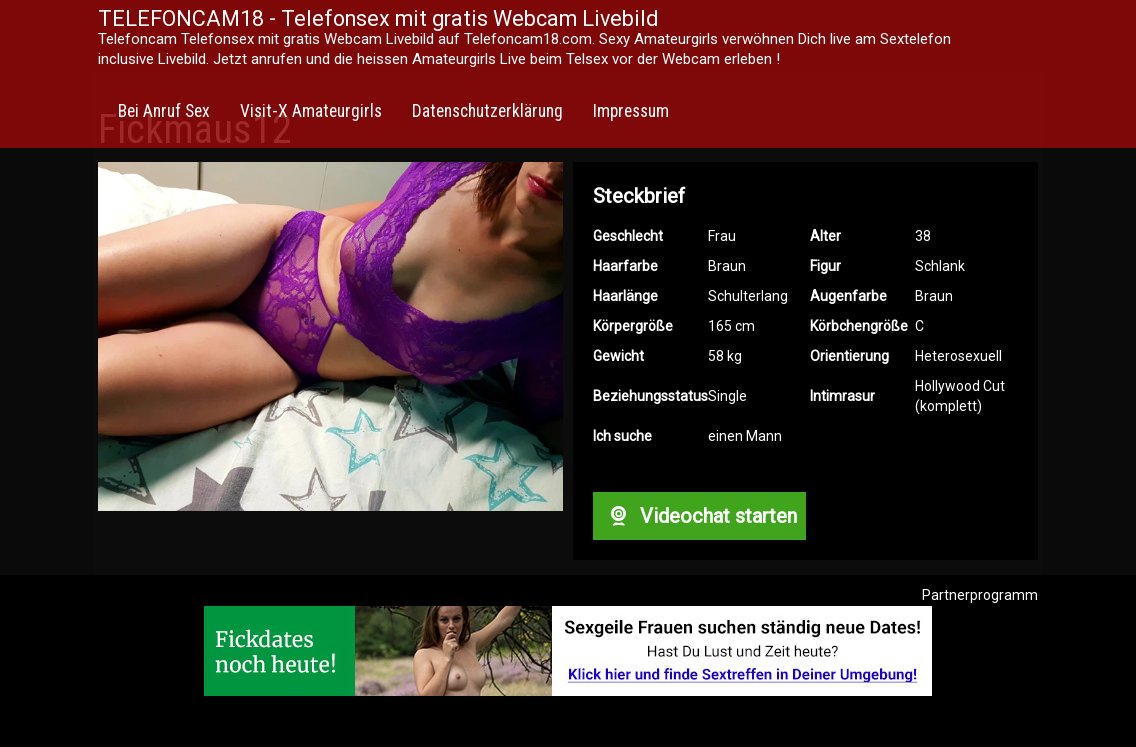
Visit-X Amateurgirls (311, 111)
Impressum (631, 111)
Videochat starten (699, 516)
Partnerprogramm (980, 595)
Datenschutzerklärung (487, 111)
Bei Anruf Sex (164, 111)
